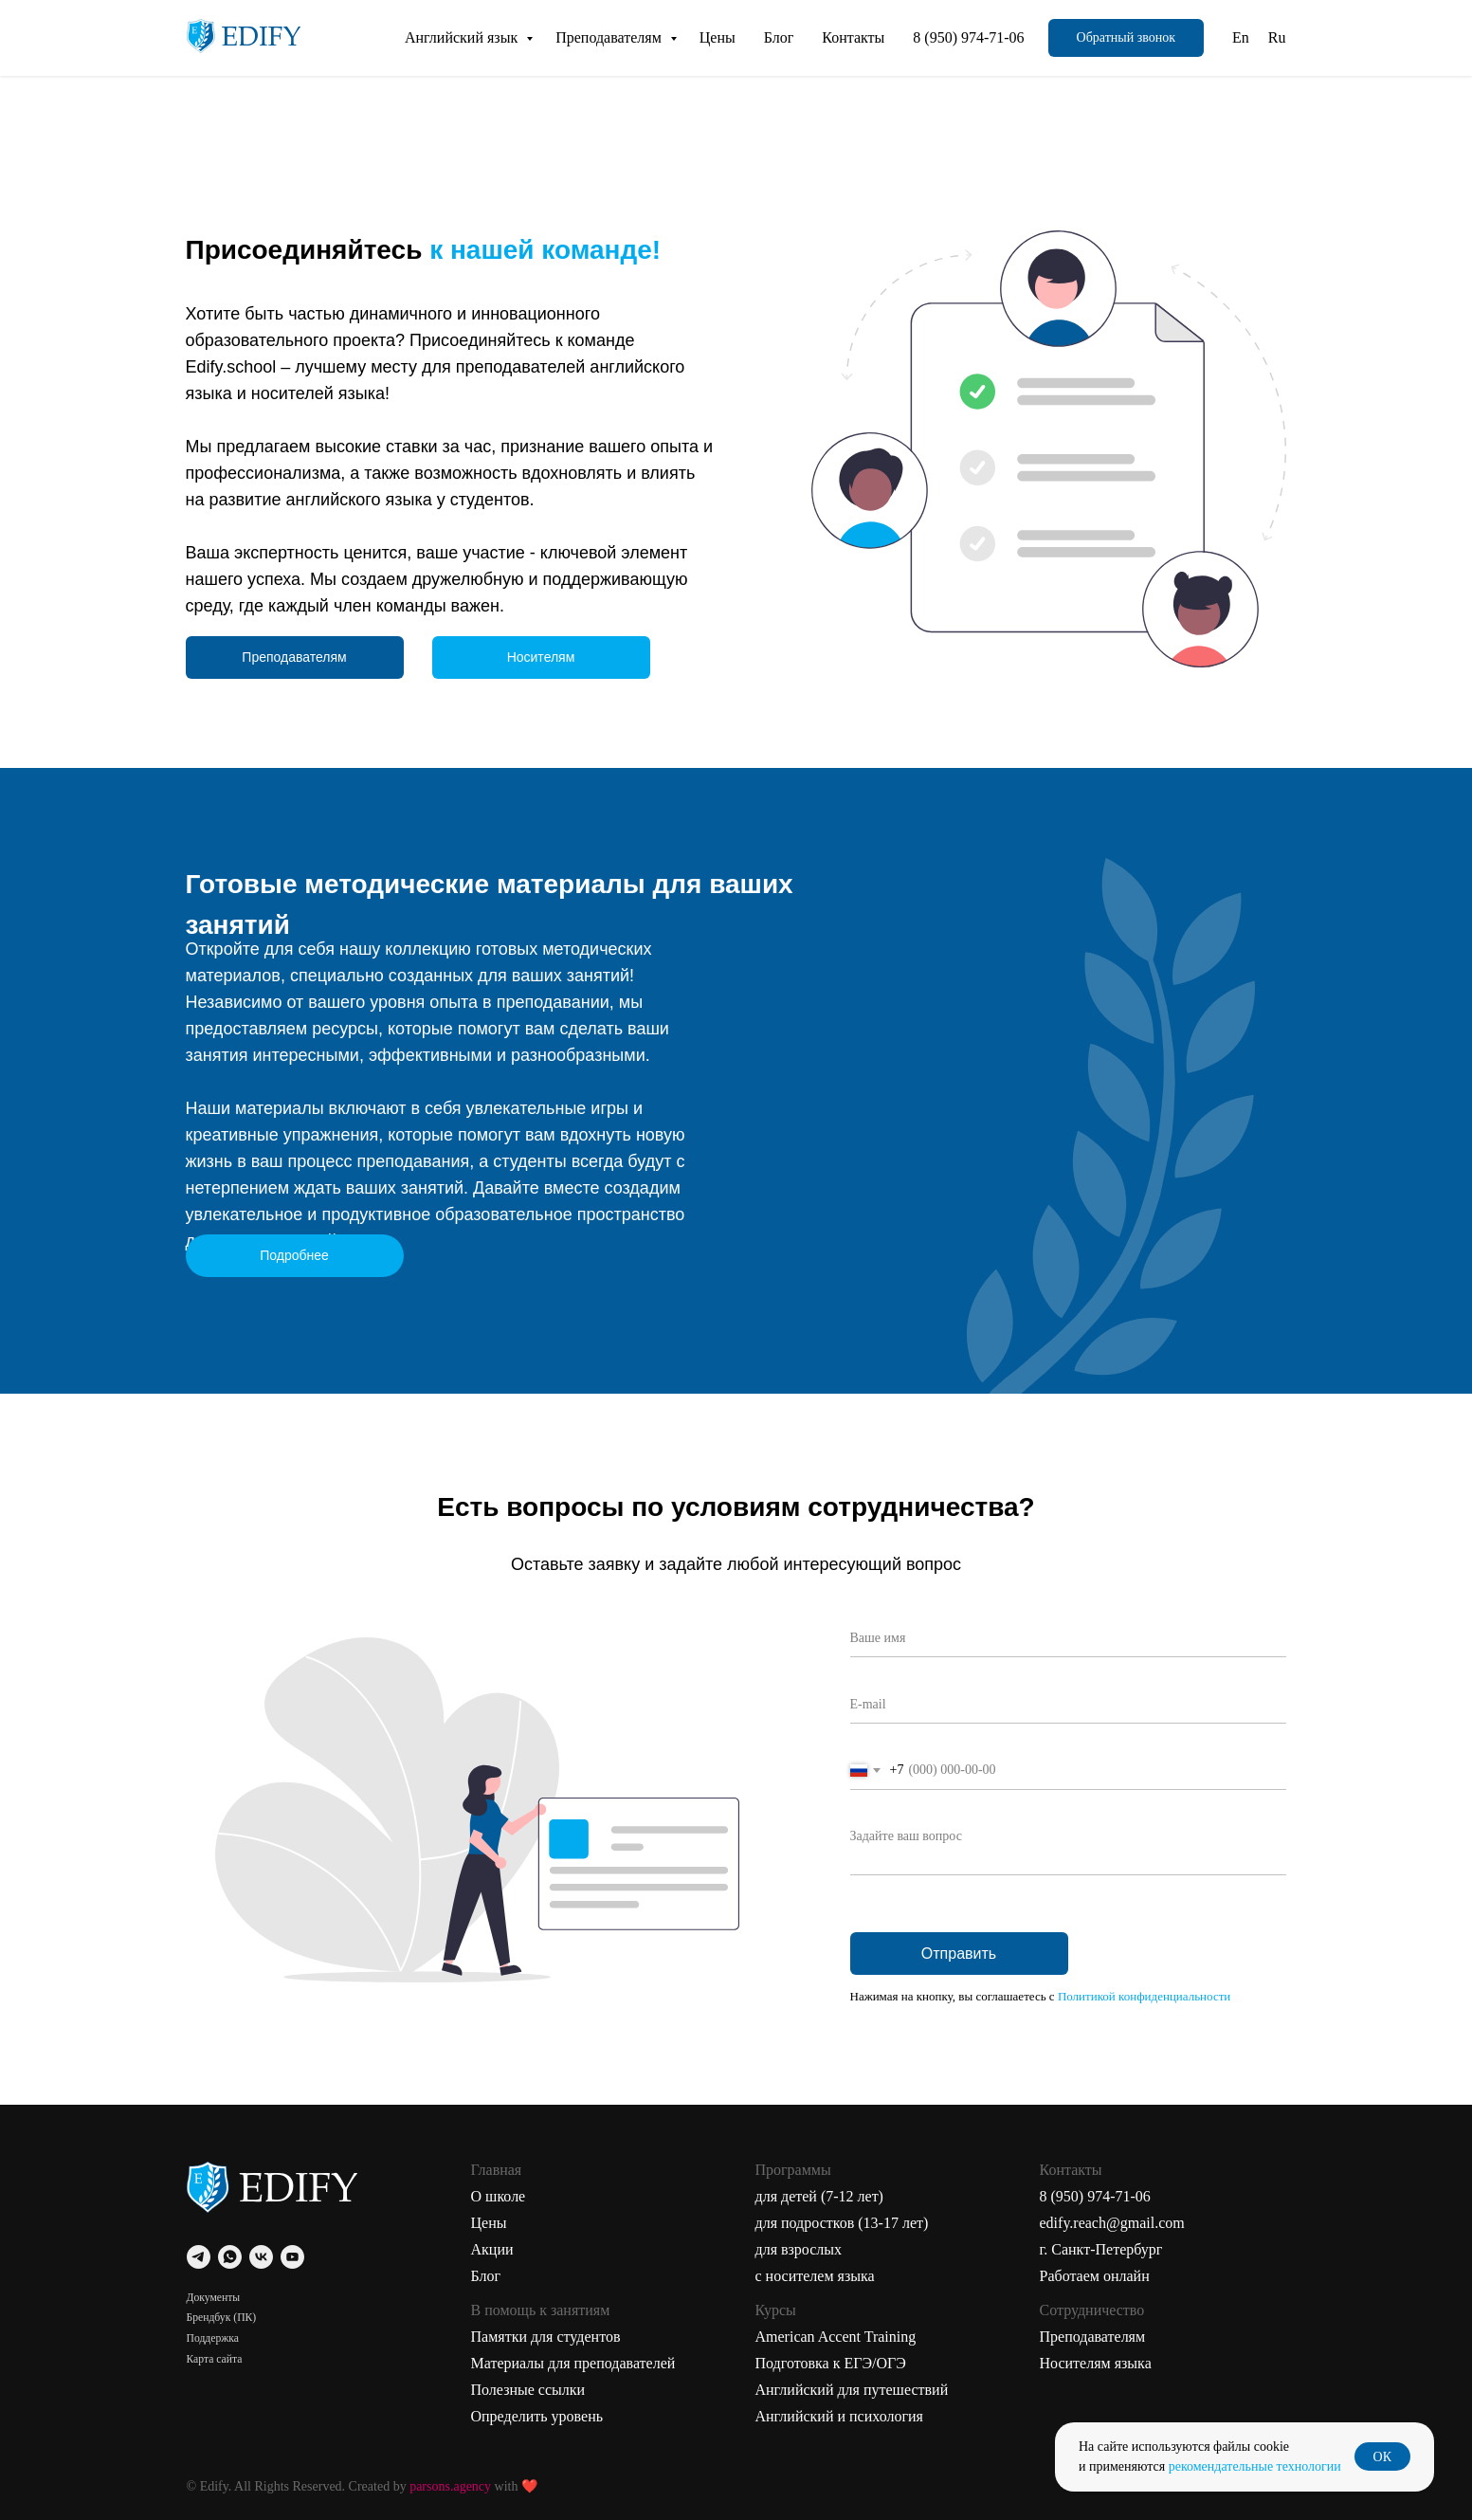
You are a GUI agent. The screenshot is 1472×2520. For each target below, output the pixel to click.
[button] (1126, 38)
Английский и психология (839, 2416)
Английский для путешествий (852, 2390)
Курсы (775, 2310)
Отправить (958, 1953)
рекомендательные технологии (1255, 2466)
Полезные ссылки (528, 2390)
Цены (718, 37)
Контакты (853, 37)
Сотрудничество (1092, 2310)
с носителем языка (815, 2276)
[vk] (261, 2257)
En (1240, 37)
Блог (779, 37)
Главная (496, 2170)
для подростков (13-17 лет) (842, 2223)
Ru (1277, 37)
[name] (1068, 1638)
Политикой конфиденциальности (1144, 1996)
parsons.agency (450, 2486)
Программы (793, 2170)
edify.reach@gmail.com (1112, 2223)
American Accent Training (836, 2336)
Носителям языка (1096, 2363)
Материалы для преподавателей (573, 2363)
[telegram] (198, 2257)
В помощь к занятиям (540, 2310)
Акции (492, 2249)
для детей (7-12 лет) (819, 2196)
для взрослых (799, 2249)
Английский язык (463, 37)
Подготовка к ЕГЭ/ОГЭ (830, 2363)
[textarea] (1068, 1846)
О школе (498, 2196)
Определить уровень (537, 2416)
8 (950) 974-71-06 (968, 37)
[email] (1068, 1705)
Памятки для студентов (546, 2336)
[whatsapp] (230, 2257)
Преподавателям (610, 37)
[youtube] (292, 2257)
